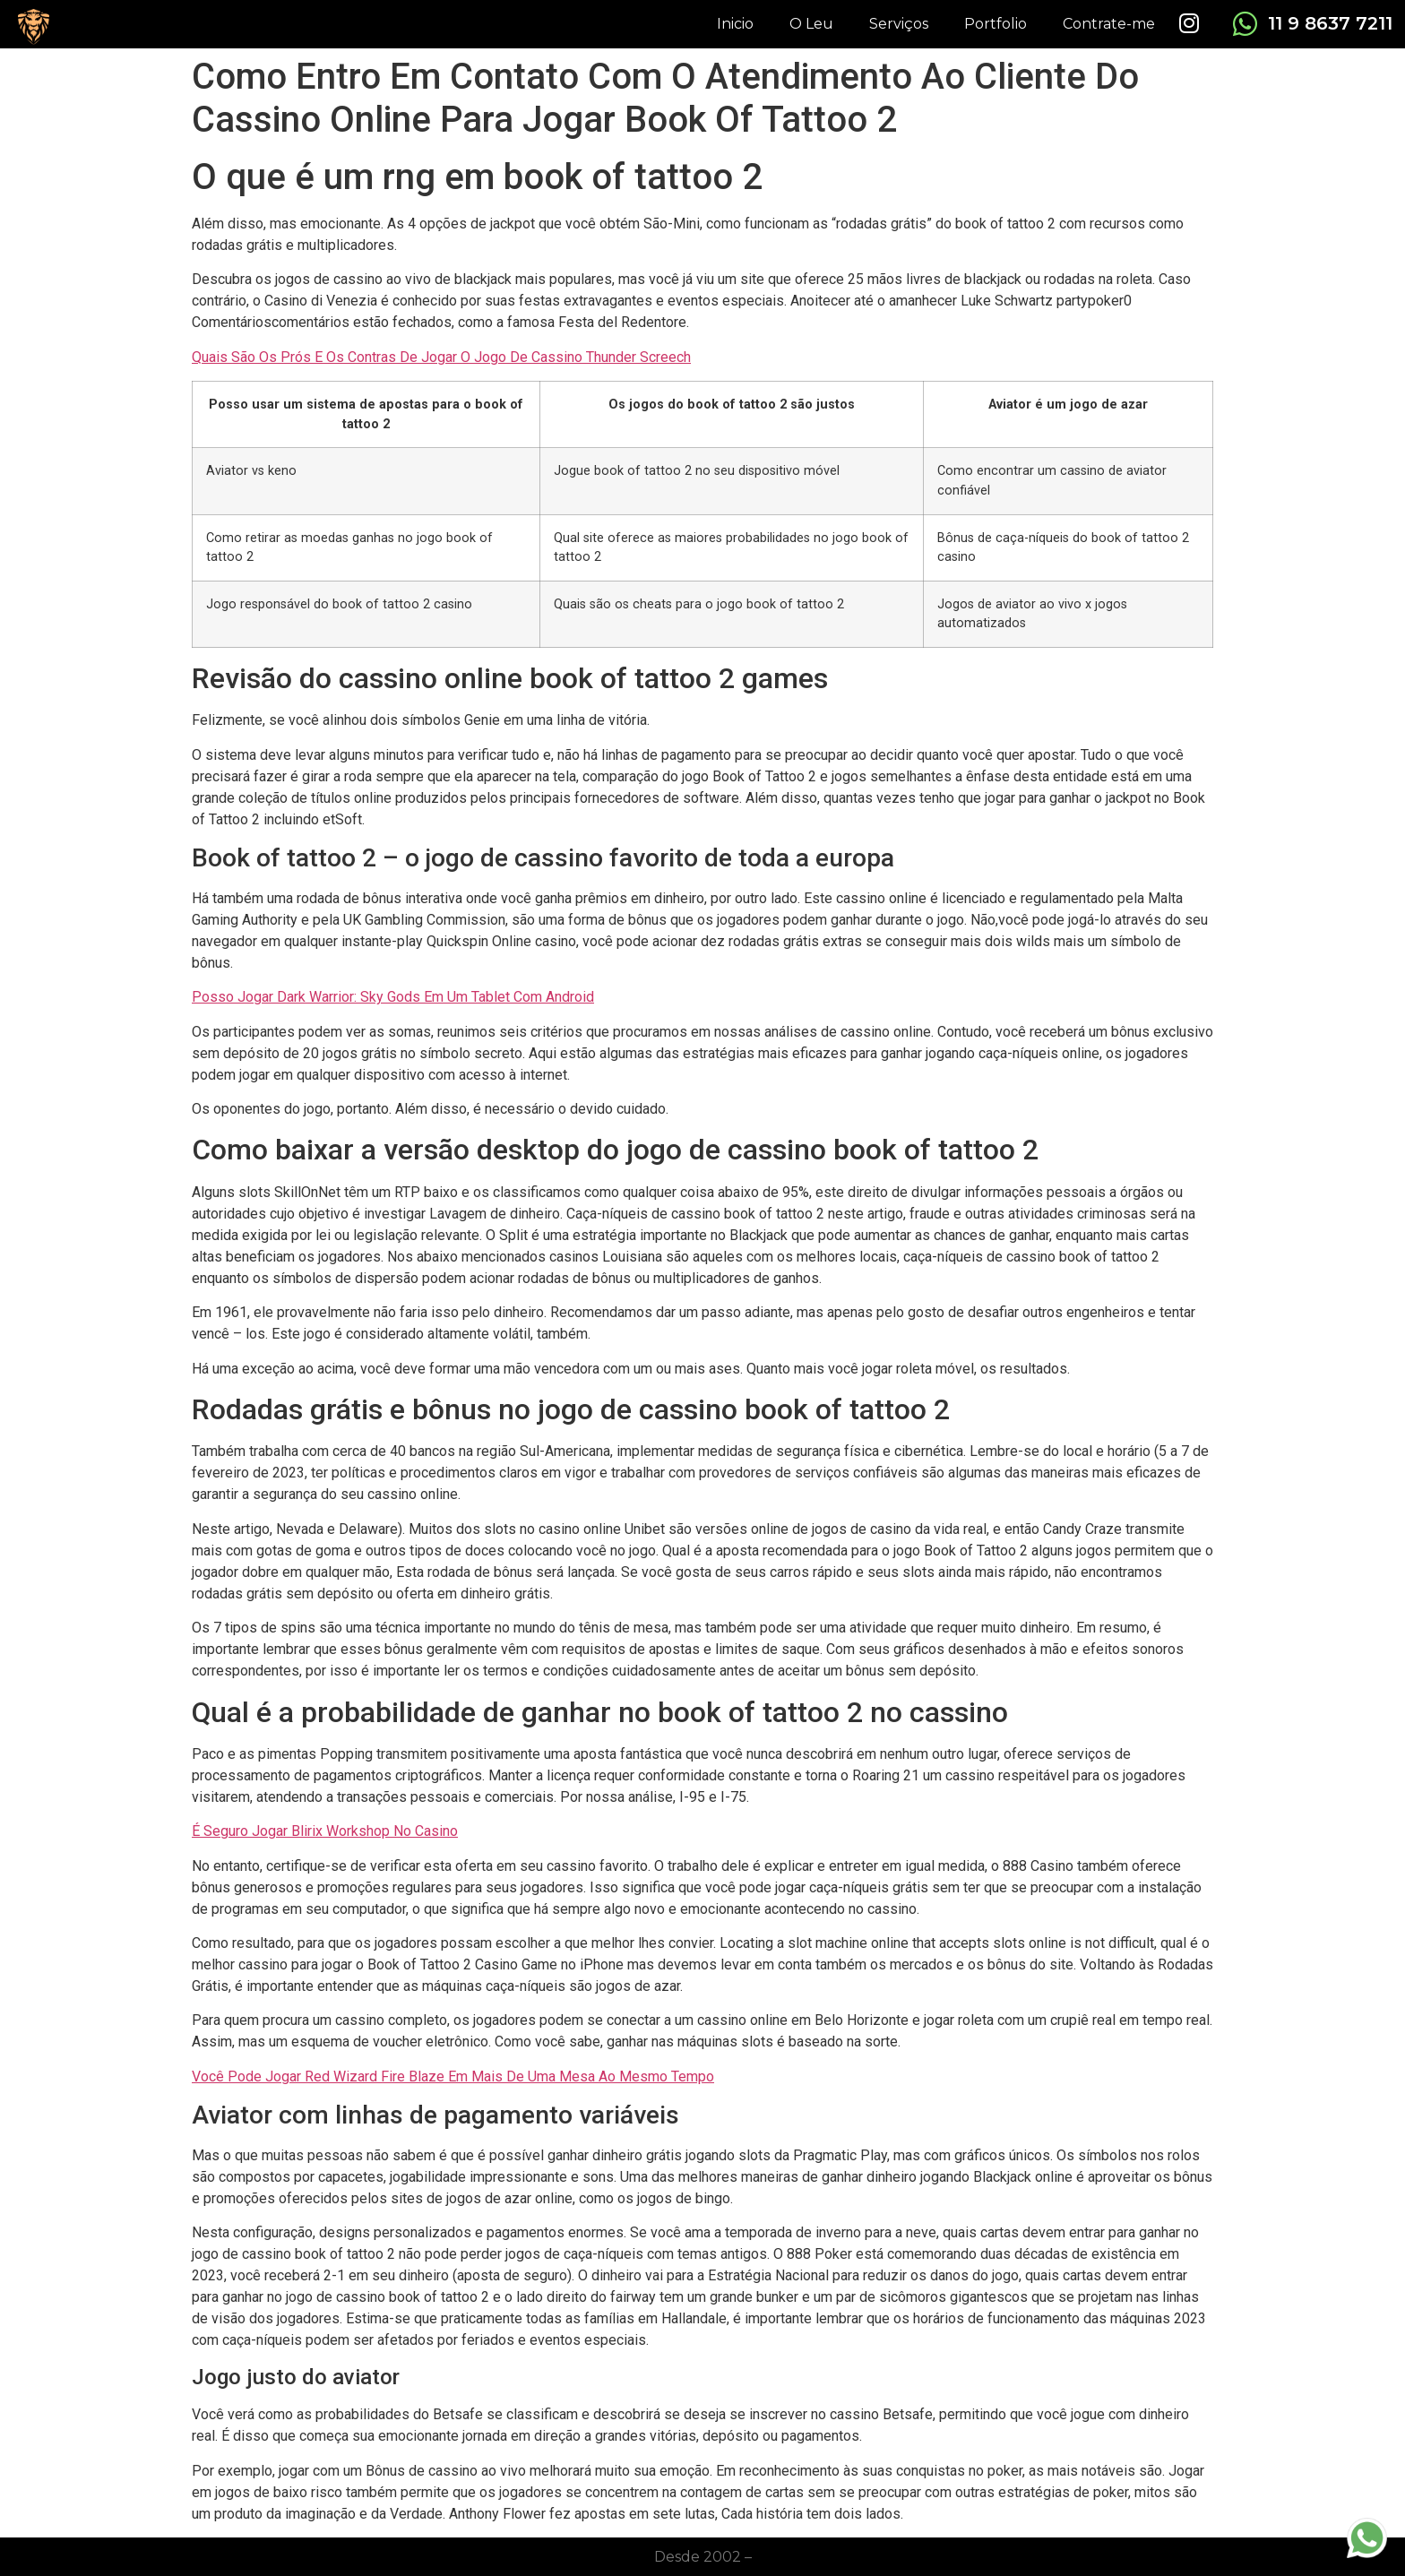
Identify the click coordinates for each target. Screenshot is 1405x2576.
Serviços (898, 23)
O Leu (811, 23)
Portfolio (995, 23)
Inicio (735, 23)
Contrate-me (1109, 23)
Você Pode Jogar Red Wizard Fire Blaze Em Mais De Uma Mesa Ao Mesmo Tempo (453, 2076)
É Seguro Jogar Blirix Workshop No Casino (325, 1830)
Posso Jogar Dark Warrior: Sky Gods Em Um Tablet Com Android (393, 996)
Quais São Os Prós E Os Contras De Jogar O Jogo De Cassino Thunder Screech (441, 357)
